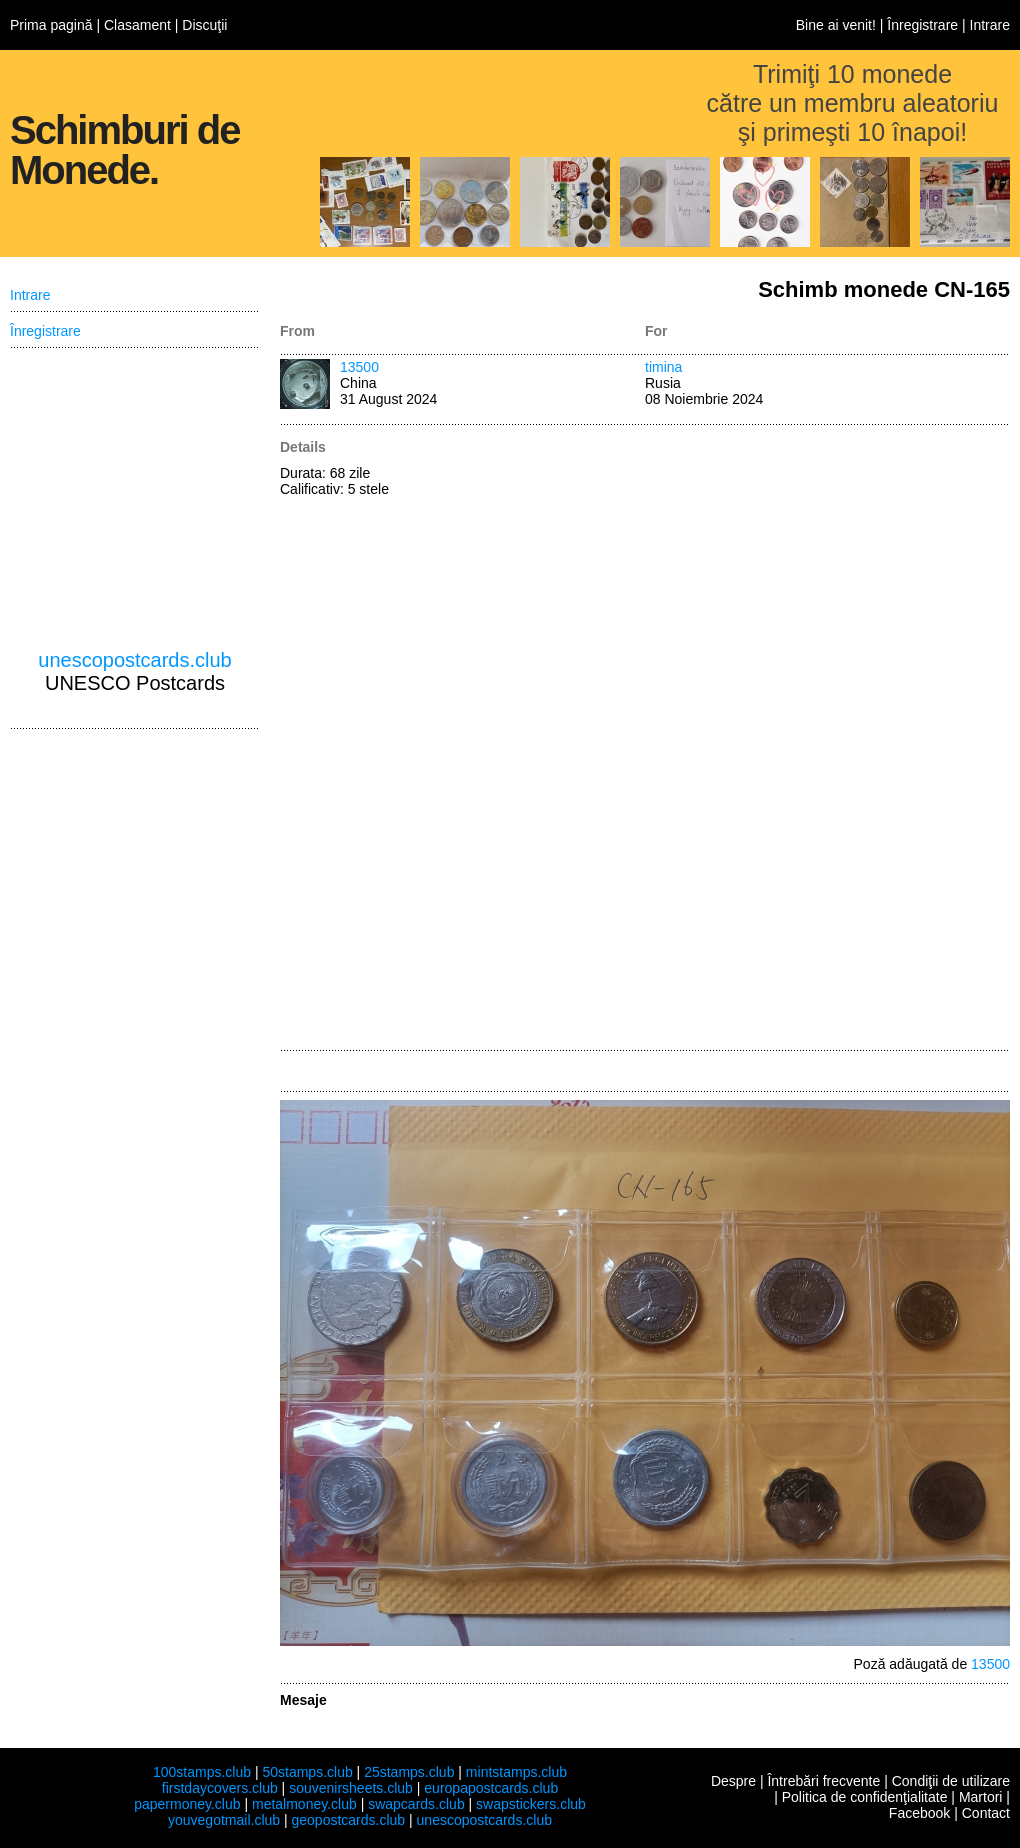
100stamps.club (202, 1772)
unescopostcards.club (134, 660)
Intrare (990, 25)
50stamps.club (307, 1772)
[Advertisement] (724, 739)
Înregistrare (922, 25)
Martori (981, 1797)
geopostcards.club (349, 1820)
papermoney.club (187, 1804)
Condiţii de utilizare (951, 1781)
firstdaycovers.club (220, 1788)
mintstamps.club (516, 1772)
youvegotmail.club (224, 1820)
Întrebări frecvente (823, 1781)
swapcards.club (416, 1804)
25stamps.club (409, 1772)
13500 (359, 367)
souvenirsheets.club (351, 1788)
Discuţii (204, 25)
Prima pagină (51, 25)
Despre (733, 1781)
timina (663, 367)
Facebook (919, 1813)
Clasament (137, 25)
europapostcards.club (491, 1788)
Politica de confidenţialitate (865, 1797)
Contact (986, 1813)
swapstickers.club (531, 1804)
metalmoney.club (304, 1804)
